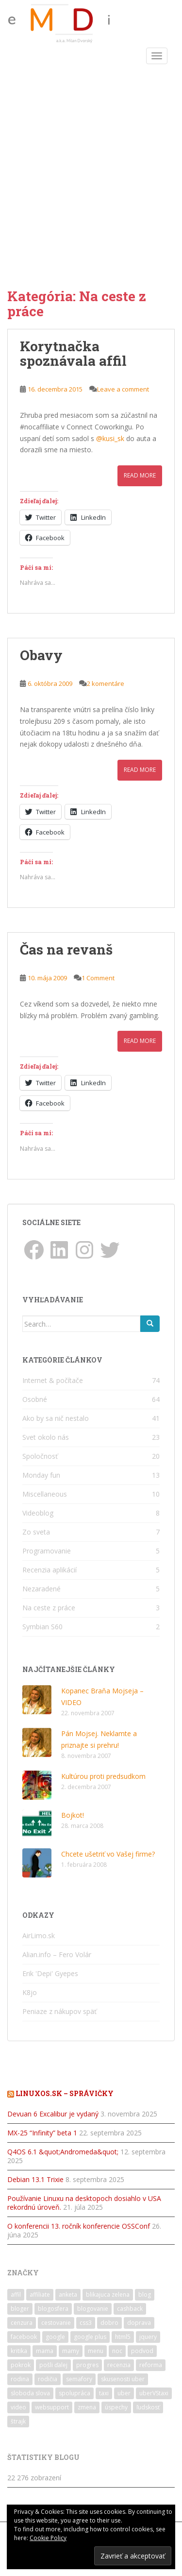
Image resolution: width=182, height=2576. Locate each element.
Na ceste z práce (48, 1607)
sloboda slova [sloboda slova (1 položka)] (30, 2393)
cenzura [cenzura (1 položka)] (22, 2323)
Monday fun (41, 1475)
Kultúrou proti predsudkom (103, 1776)
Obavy (41, 655)
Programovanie (46, 1550)
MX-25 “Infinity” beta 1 (42, 2132)
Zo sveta (36, 1531)
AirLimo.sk (38, 1935)
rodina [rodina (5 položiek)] (20, 2379)
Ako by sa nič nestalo (55, 1418)
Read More (140, 475)
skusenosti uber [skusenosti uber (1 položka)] (123, 2379)
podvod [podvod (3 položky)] (142, 2351)
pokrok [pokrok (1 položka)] (21, 2365)
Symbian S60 (42, 1626)
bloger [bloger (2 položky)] (20, 2308)
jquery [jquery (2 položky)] (148, 2337)
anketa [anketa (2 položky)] (68, 2294)
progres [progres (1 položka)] (87, 2365)
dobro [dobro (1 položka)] (109, 2323)
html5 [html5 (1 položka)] (123, 2337)
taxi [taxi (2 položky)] (104, 2393)
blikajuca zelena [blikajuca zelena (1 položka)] (108, 2294)
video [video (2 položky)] (18, 2407)
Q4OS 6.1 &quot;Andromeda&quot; (62, 2151)
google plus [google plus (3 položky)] (90, 2337)
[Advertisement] (91, 164)
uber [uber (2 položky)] (124, 2393)
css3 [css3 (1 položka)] (86, 2323)
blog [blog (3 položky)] (144, 2294)
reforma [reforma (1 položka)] (150, 2365)
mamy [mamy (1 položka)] (70, 2351)
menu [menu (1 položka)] (95, 2351)
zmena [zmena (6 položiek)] (87, 2407)
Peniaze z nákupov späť (59, 2011)
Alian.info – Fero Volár (56, 1954)
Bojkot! (72, 1815)
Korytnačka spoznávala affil (73, 353)
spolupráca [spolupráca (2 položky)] (74, 2393)
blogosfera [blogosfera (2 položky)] (53, 2308)
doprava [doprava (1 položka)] (139, 2323)
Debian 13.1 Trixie (35, 2179)
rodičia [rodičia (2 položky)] (47, 2379)
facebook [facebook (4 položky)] (24, 2337)
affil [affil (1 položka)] (16, 2294)
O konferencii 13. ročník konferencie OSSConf (78, 2226)
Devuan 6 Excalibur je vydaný (53, 2113)
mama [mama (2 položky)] (44, 2351)
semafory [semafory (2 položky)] (79, 2379)
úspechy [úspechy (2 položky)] (116, 2407)
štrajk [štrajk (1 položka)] (18, 2421)
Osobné (34, 1399)
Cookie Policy (48, 2538)
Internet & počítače (52, 1380)
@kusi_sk (110, 438)
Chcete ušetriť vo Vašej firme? (108, 1854)
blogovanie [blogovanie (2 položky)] (92, 2308)
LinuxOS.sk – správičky (65, 2093)
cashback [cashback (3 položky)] (130, 2308)
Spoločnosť (40, 1456)
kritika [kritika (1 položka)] (19, 2351)
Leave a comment (123, 389)
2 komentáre (105, 683)
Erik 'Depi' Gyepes (50, 1973)
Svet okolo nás (45, 1437)
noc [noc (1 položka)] (117, 2351)
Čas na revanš (66, 949)
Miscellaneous (44, 1494)
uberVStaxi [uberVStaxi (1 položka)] (153, 2393)
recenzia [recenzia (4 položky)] (119, 2365)
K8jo (29, 1992)
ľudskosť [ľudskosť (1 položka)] (148, 2407)
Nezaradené (41, 1588)
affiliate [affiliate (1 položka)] (40, 2294)
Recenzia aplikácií (49, 1569)
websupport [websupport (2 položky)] (52, 2407)
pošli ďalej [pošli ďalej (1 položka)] (53, 2365)
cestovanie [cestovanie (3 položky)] (56, 2323)
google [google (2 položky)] (55, 2337)
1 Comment (98, 977)
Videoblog (37, 1513)
